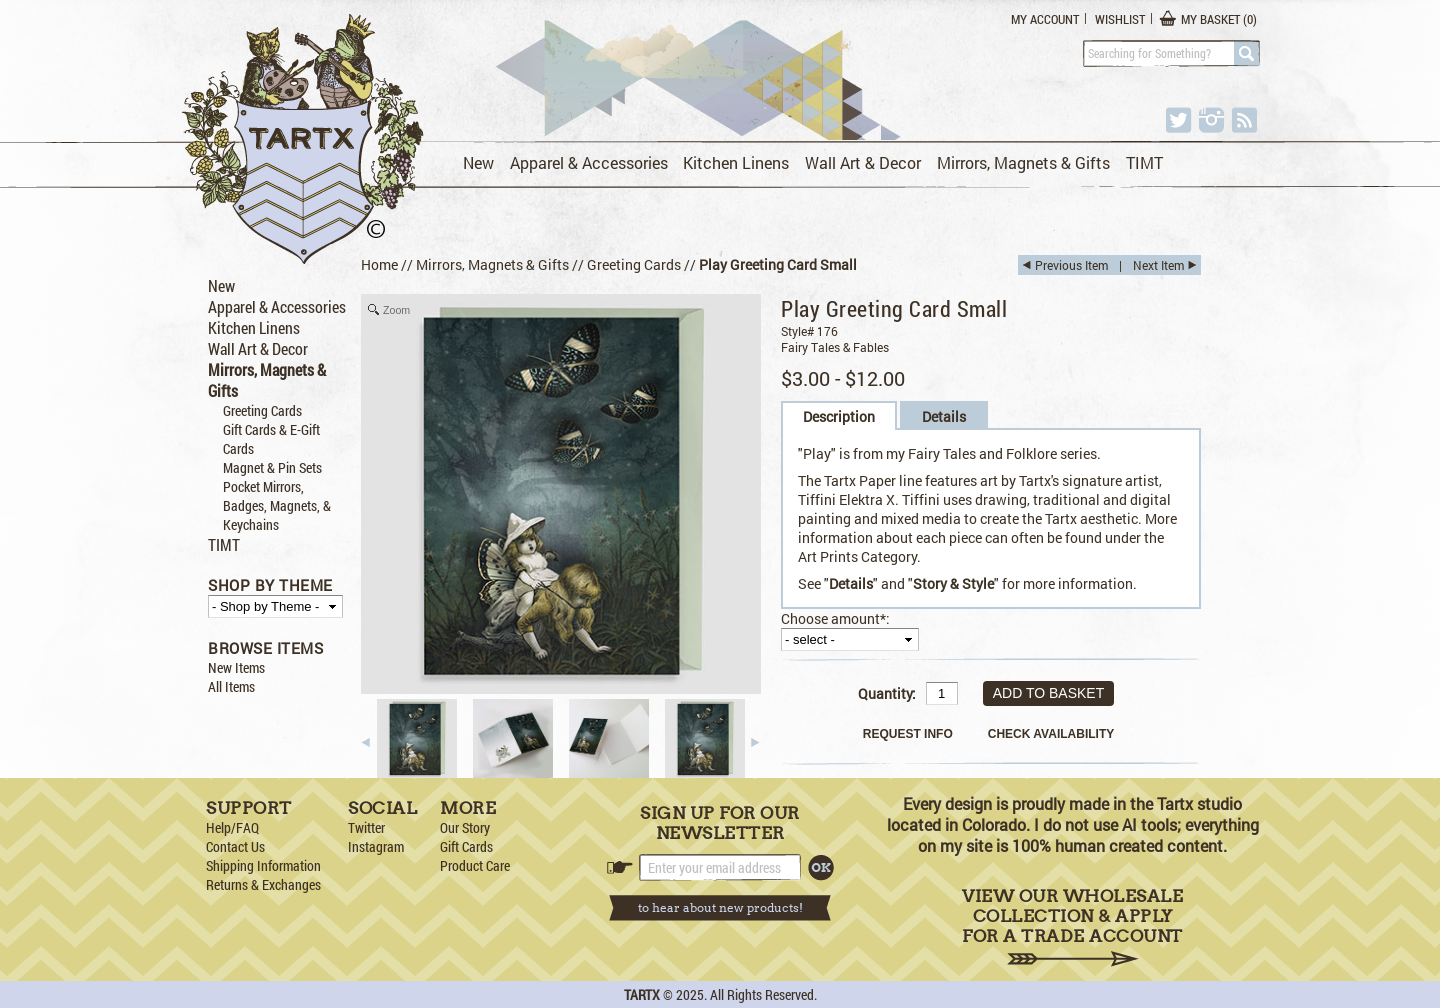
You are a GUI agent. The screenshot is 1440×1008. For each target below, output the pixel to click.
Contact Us (235, 846)
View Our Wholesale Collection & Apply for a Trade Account (1072, 926)
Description (839, 416)
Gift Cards (466, 846)
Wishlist (1120, 19)
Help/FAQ (232, 827)
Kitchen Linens (736, 162)
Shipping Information (263, 865)
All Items (231, 686)
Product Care (475, 865)
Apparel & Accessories (589, 162)
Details (944, 416)
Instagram (376, 846)
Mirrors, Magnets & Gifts (1023, 162)
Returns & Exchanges (263, 884)
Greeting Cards (262, 410)
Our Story (465, 827)
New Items (236, 667)
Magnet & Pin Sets (272, 467)
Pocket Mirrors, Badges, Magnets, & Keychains (277, 505)
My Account (1045, 19)
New (478, 162)
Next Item (1158, 265)
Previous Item (1071, 265)
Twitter (366, 827)
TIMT (1144, 162)
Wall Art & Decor (863, 162)
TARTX (642, 994)
